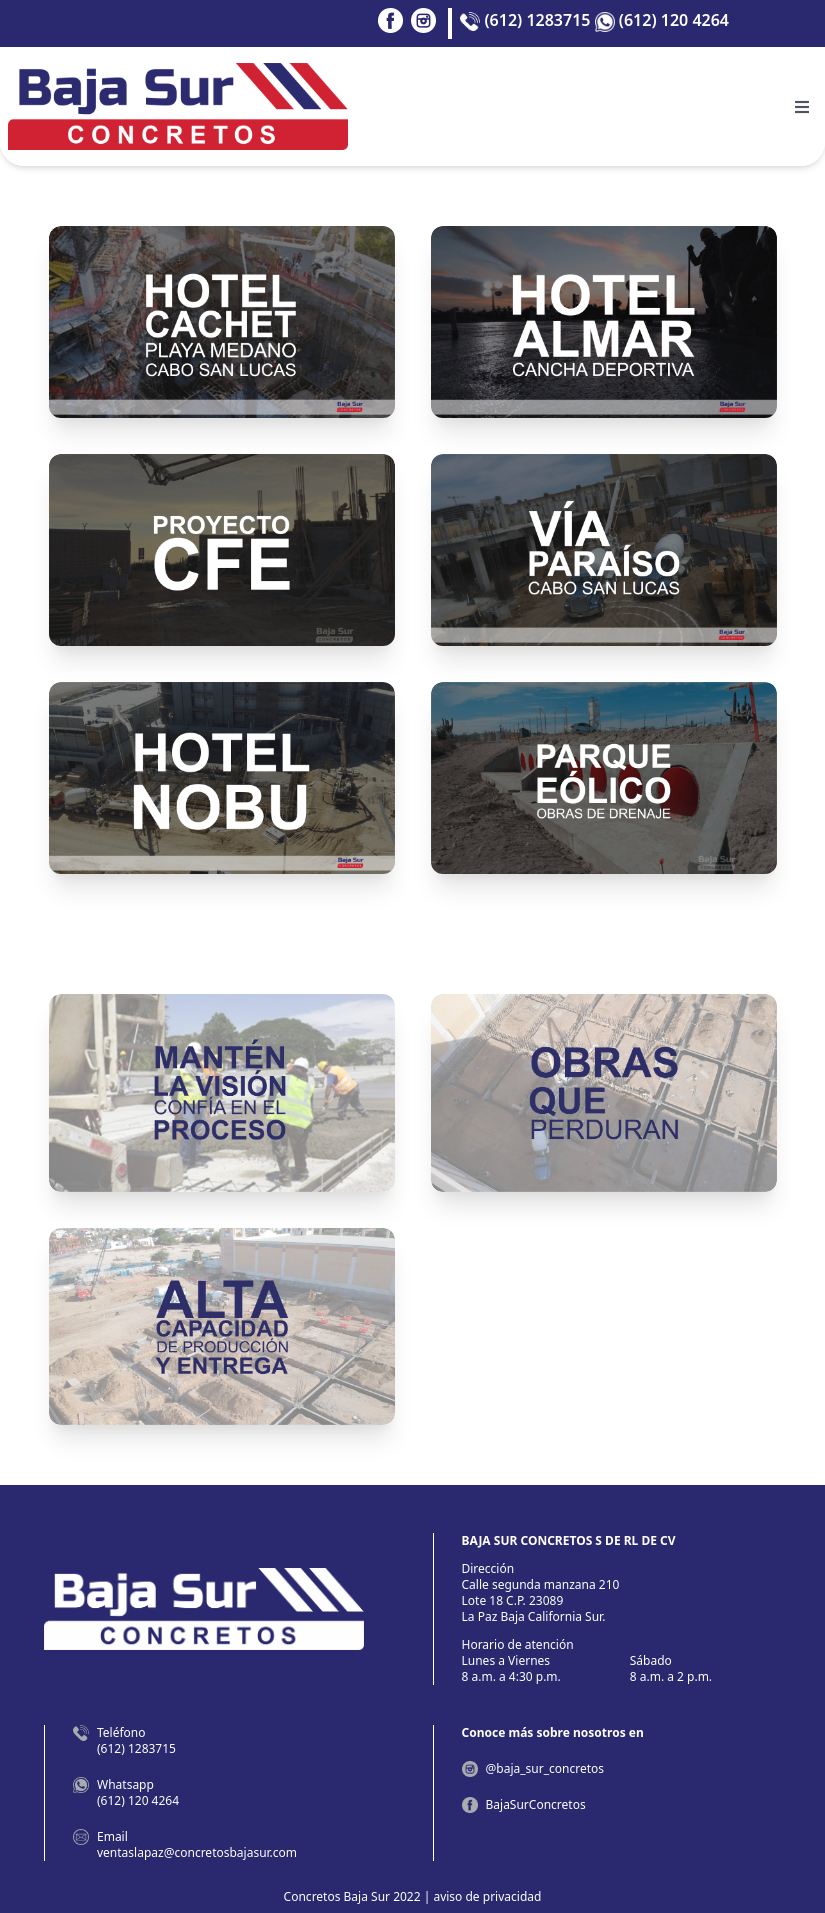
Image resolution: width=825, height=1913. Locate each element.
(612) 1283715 (525, 20)
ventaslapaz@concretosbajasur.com (197, 1852)
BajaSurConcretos (536, 1804)
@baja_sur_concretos (545, 1768)
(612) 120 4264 (662, 20)
